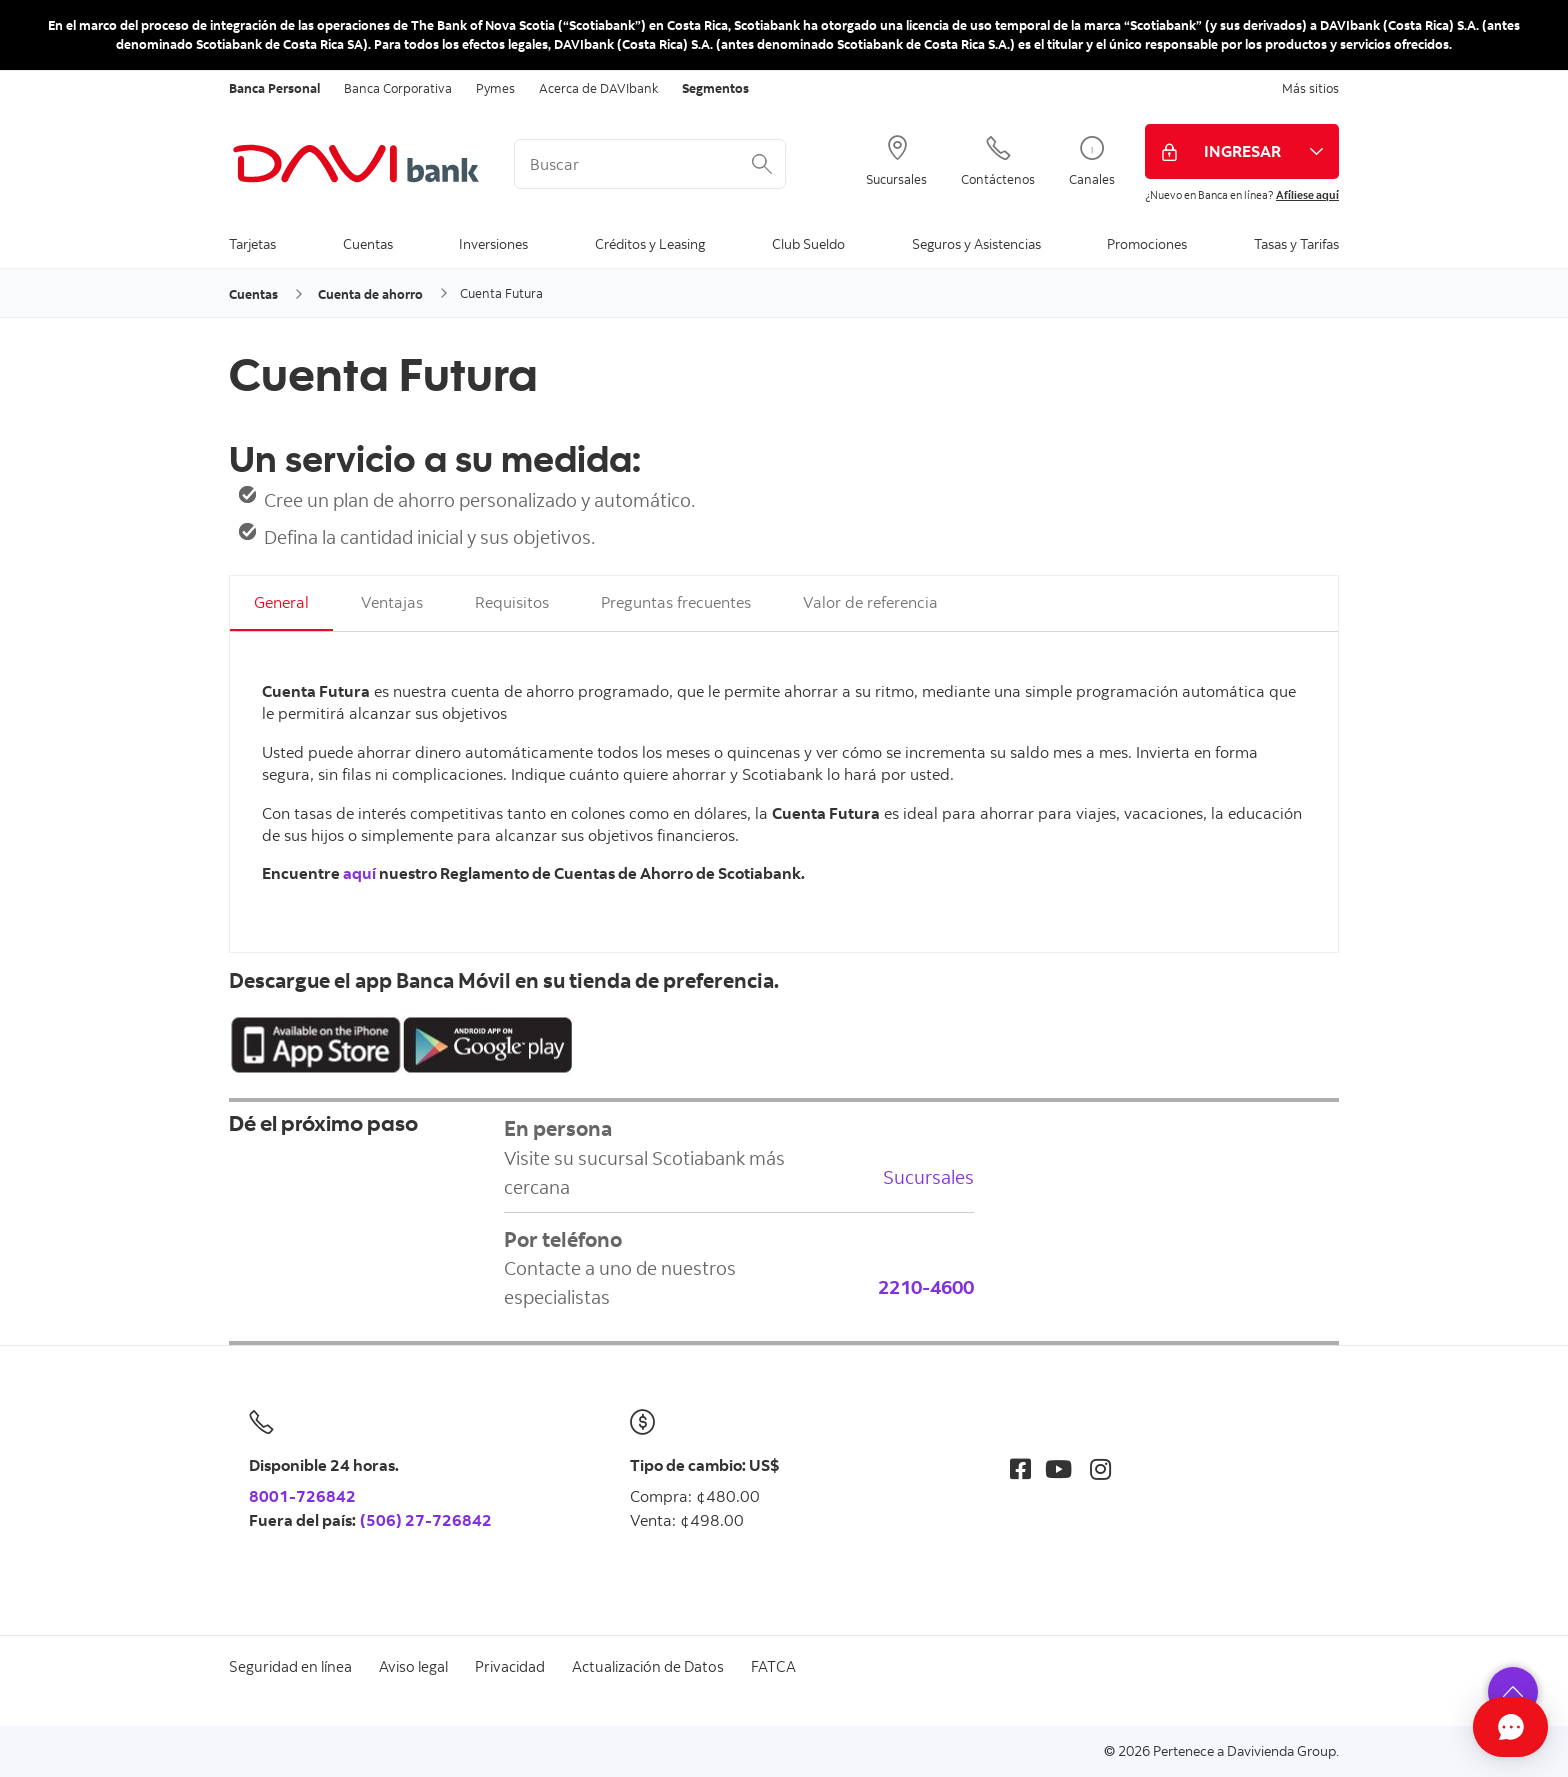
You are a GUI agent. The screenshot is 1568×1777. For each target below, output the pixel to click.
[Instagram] (1100, 1468)
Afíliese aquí (1307, 195)
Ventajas (392, 602)
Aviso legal (413, 1666)
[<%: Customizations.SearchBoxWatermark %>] (650, 164)
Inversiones (493, 243)
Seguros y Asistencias (976, 243)
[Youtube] (1058, 1468)
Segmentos (715, 88)
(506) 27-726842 (426, 1520)
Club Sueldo (808, 243)
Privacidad (510, 1666)
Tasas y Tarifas (1296, 243)
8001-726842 (302, 1496)
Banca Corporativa (398, 88)
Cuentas (368, 243)
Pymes (495, 88)
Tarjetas (252, 243)
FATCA (773, 1666)
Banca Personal (274, 88)
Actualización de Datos (648, 1666)
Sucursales (928, 1176)
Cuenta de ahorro (370, 294)
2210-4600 (926, 1286)
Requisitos (512, 602)
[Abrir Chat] (1443, 1727)
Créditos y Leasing (650, 243)
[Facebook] (1020, 1468)
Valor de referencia (870, 602)
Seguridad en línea (290, 1666)
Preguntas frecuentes (676, 602)
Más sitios (1310, 88)
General (281, 602)
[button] (1513, 1692)
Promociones (1147, 243)
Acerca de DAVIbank (598, 88)
